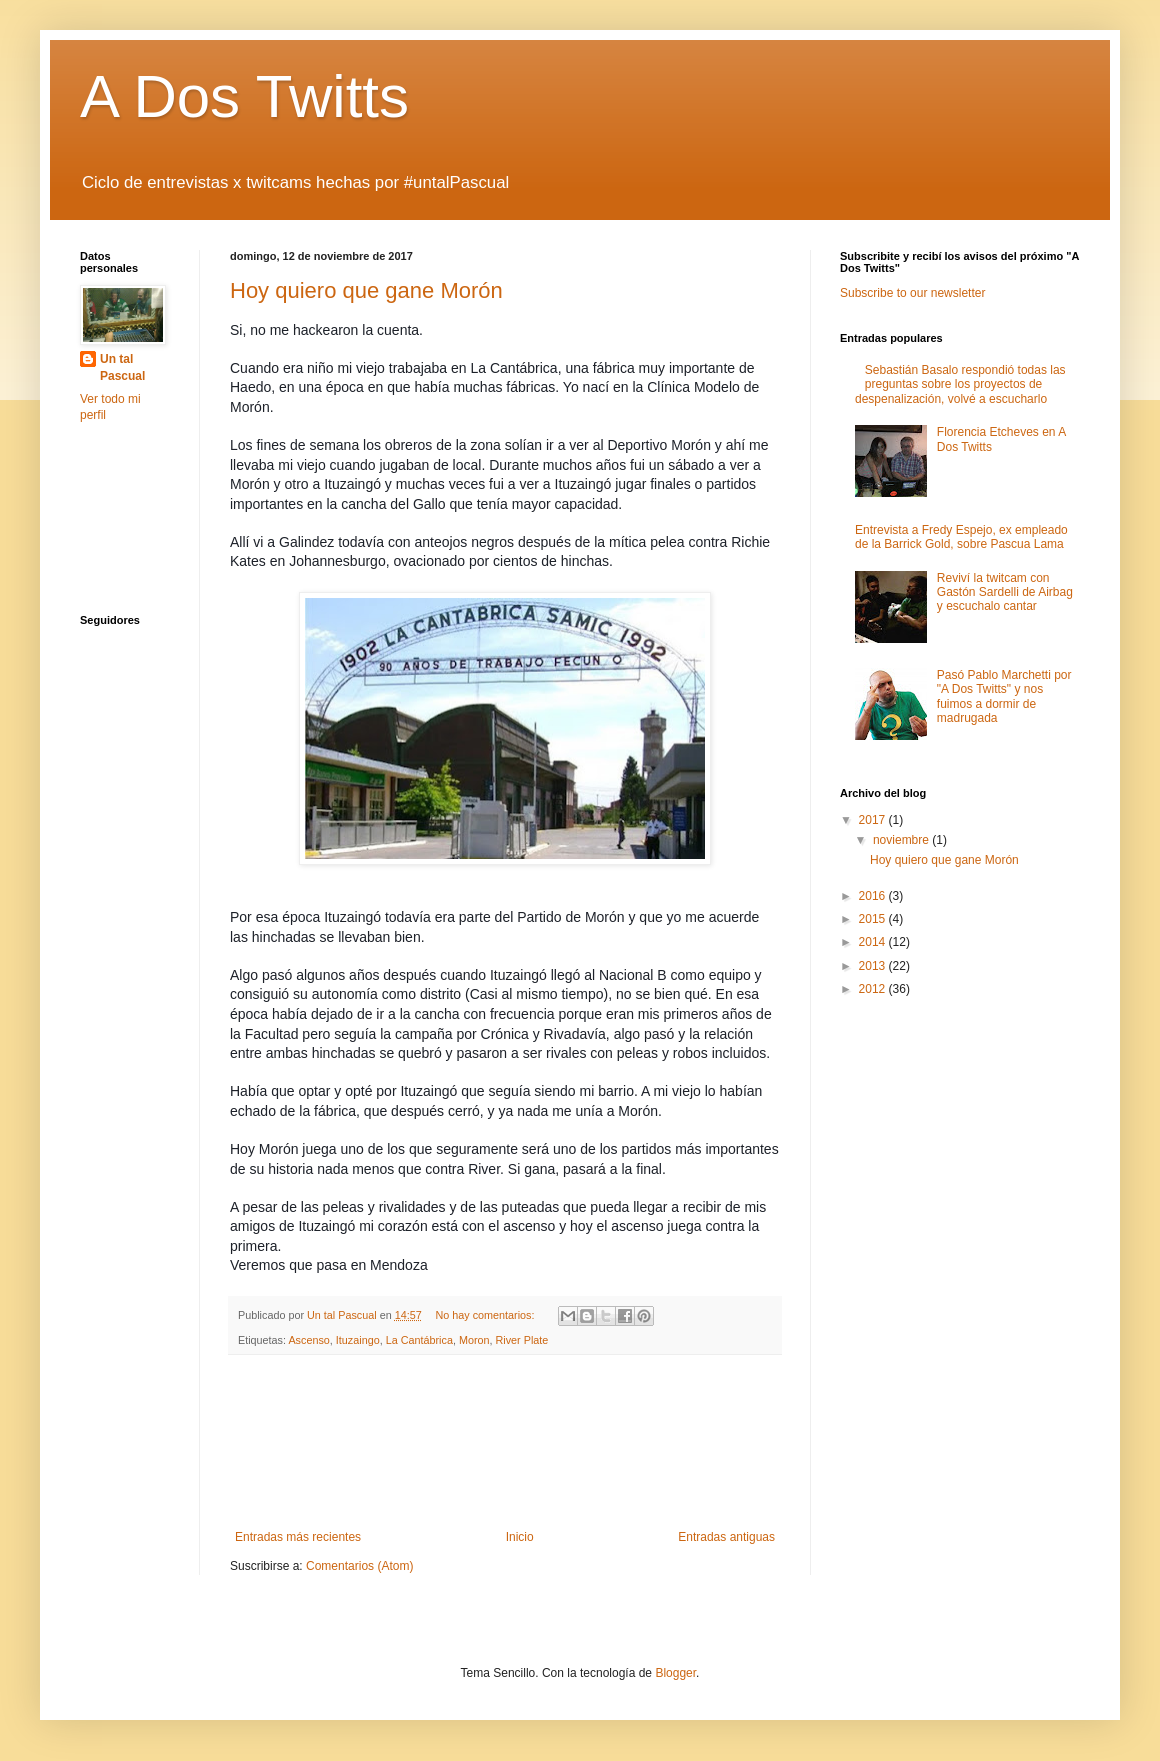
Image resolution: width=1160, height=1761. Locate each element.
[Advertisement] (505, 1442)
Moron (474, 1340)
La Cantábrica (419, 1340)
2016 (874, 896)
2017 (874, 820)
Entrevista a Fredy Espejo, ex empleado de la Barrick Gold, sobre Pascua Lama (961, 537)
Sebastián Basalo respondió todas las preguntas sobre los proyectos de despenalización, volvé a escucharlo (960, 384)
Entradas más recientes (298, 1537)
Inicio (520, 1537)
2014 (874, 942)
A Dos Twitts (244, 96)
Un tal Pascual (122, 367)
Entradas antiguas (726, 1537)
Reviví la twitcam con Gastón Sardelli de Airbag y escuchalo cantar (1005, 592)
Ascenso (308, 1340)
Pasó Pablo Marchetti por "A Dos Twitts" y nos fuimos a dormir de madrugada (1004, 696)
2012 (874, 989)
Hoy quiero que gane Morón (366, 290)
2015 (874, 919)
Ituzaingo (358, 1340)
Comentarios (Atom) (359, 1566)
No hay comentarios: (487, 1315)
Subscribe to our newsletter (912, 293)
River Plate (522, 1340)
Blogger (675, 1673)
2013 (874, 966)
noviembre (902, 840)
